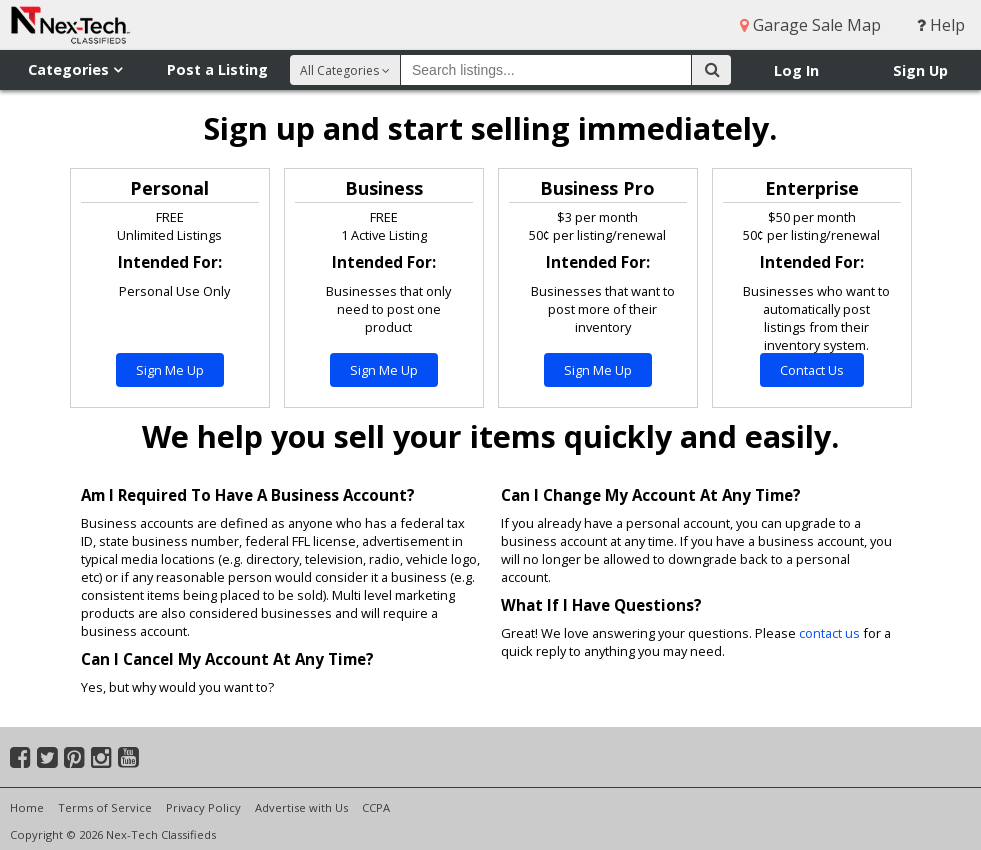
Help (941, 25)
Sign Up (920, 70)
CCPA (376, 807)
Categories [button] (75, 69)
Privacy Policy (203, 807)
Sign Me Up (170, 370)
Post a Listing (217, 69)
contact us (829, 633)
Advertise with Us (301, 807)
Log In (796, 70)
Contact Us (812, 370)
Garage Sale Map (810, 25)
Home (27, 807)
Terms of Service (105, 807)
